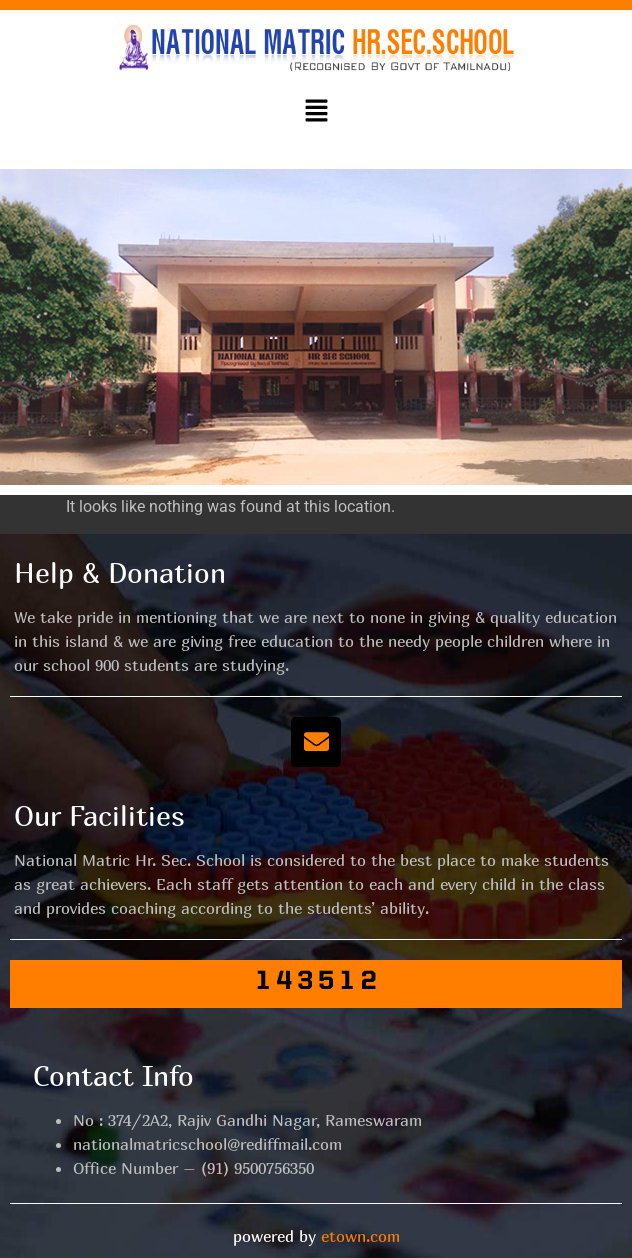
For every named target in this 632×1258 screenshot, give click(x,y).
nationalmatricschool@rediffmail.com (207, 1144)
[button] (316, 112)
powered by (316, 1236)
